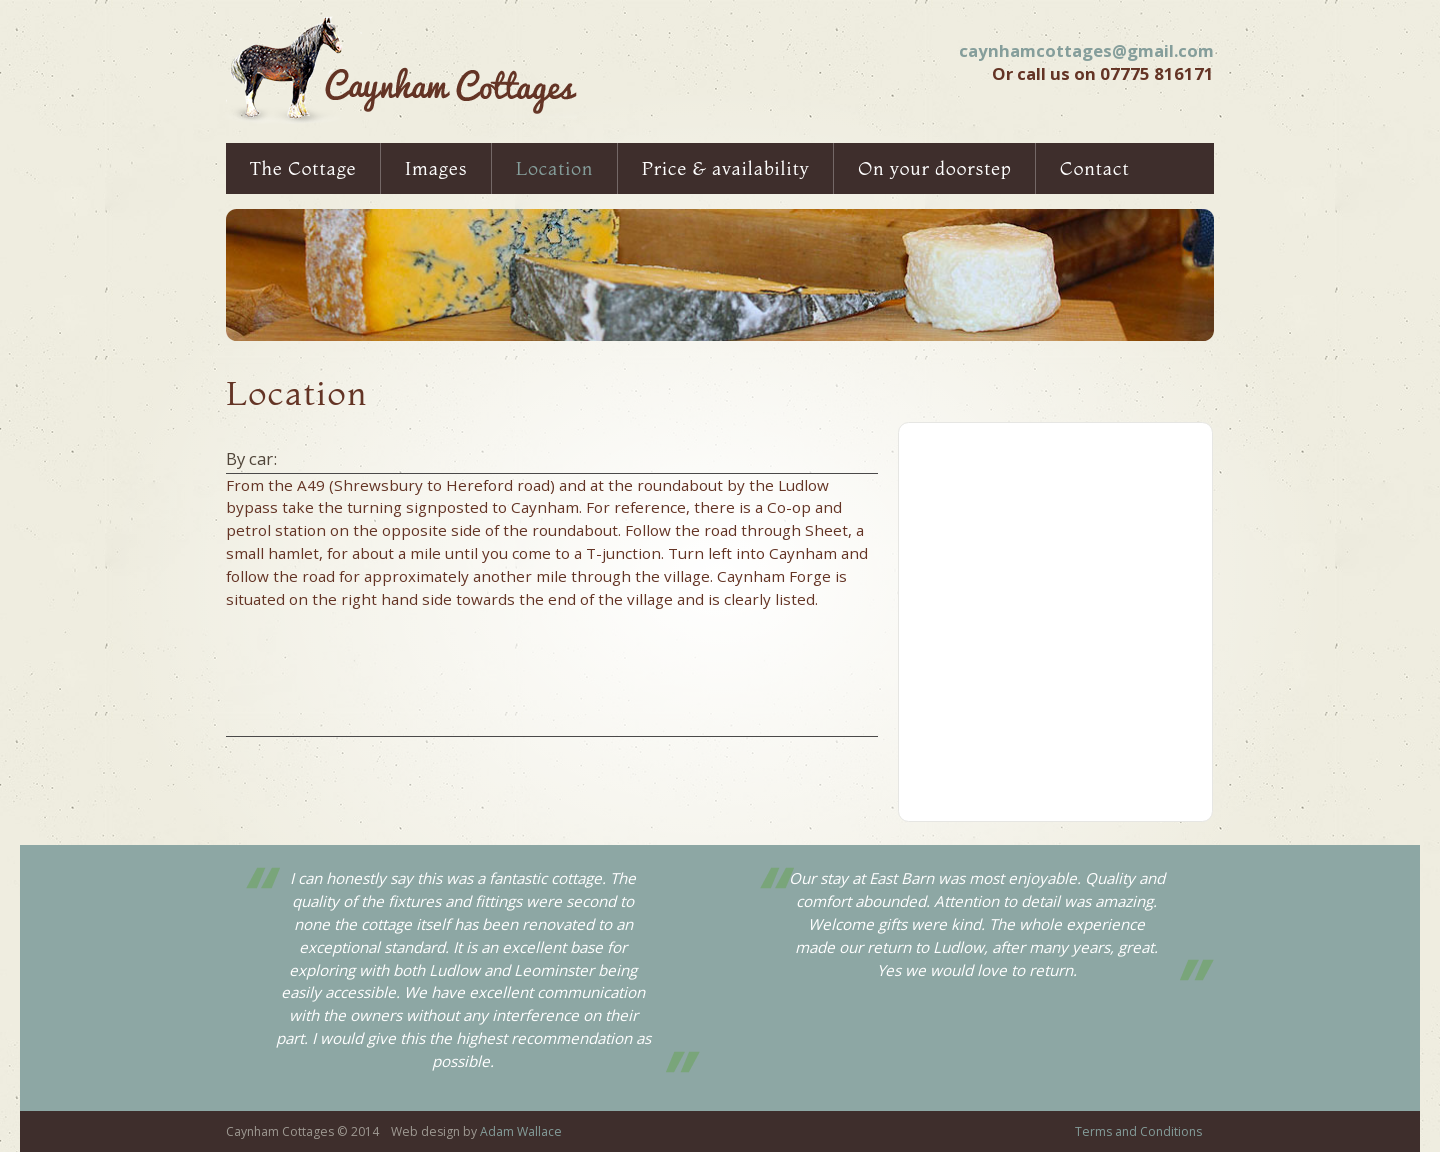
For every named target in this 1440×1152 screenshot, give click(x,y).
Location (555, 168)
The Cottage (303, 168)
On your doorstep (934, 168)
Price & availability (726, 168)
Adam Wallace (521, 1131)
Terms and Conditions (1138, 1131)
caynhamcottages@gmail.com (1086, 50)
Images (436, 168)
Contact (1095, 168)
